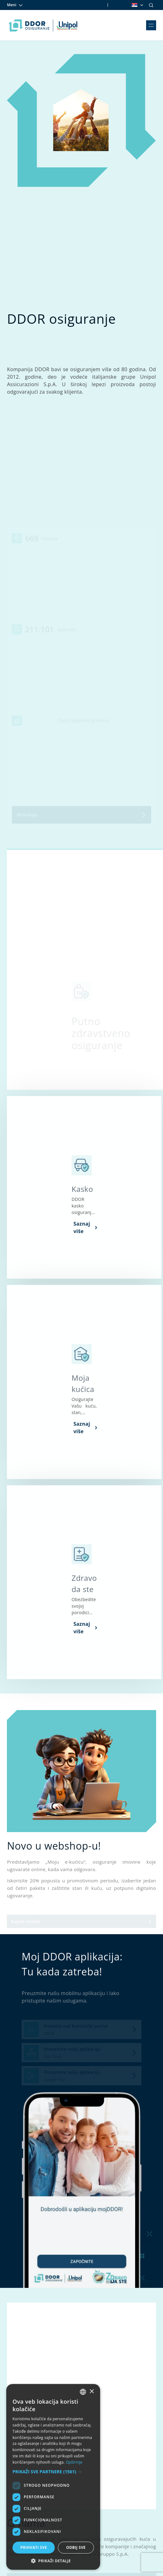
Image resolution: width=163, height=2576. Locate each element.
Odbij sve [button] (75, 2547)
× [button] (91, 2391)
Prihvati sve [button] (33, 2547)
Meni (15, 5)
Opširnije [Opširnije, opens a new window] (74, 2462)
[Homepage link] (43, 25)
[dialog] (53, 2477)
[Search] (151, 4)
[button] (53, 2472)
